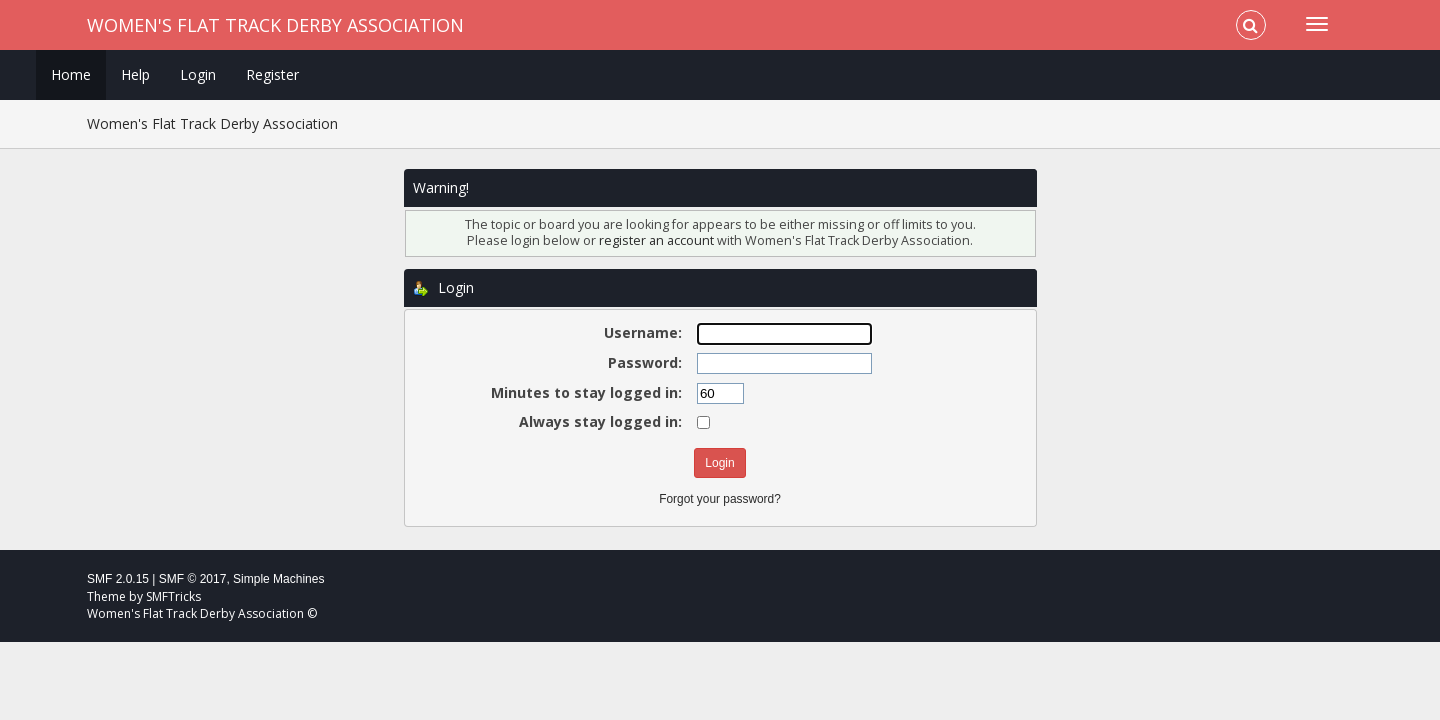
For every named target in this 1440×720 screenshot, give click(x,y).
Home (71, 74)
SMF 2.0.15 (118, 579)
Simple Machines (278, 579)
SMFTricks (173, 596)
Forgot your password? (720, 499)
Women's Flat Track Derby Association (275, 25)
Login (198, 74)
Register (272, 74)
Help (135, 74)
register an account (656, 240)
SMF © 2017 (193, 579)
